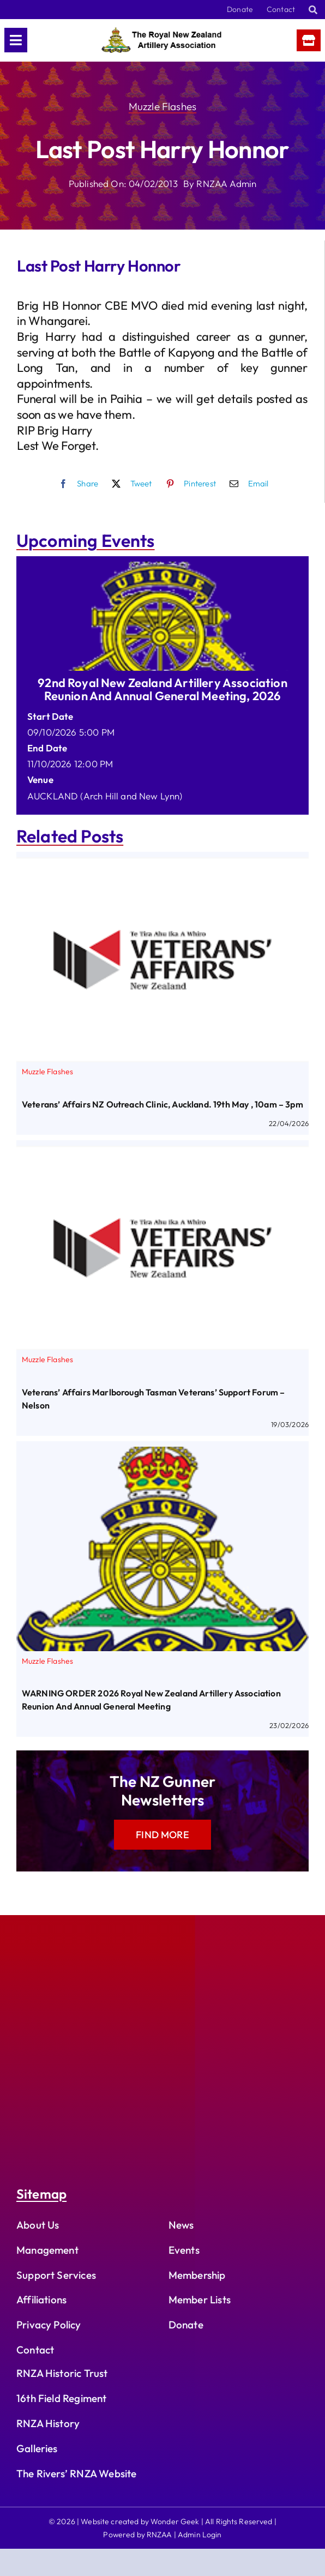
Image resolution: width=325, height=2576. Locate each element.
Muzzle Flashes (162, 106)
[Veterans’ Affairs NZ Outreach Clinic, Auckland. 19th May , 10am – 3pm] (162, 865)
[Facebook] (76, 484)
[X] (129, 484)
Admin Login (200, 2534)
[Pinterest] (188, 484)
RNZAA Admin (226, 183)
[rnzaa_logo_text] (161, 32)
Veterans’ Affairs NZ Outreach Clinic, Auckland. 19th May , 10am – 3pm (162, 1104)
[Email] (246, 484)
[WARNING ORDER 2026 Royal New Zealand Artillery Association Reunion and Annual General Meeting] (162, 1454)
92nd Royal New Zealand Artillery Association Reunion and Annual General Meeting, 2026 (162, 689)
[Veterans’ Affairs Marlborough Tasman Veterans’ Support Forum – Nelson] (162, 1153)
